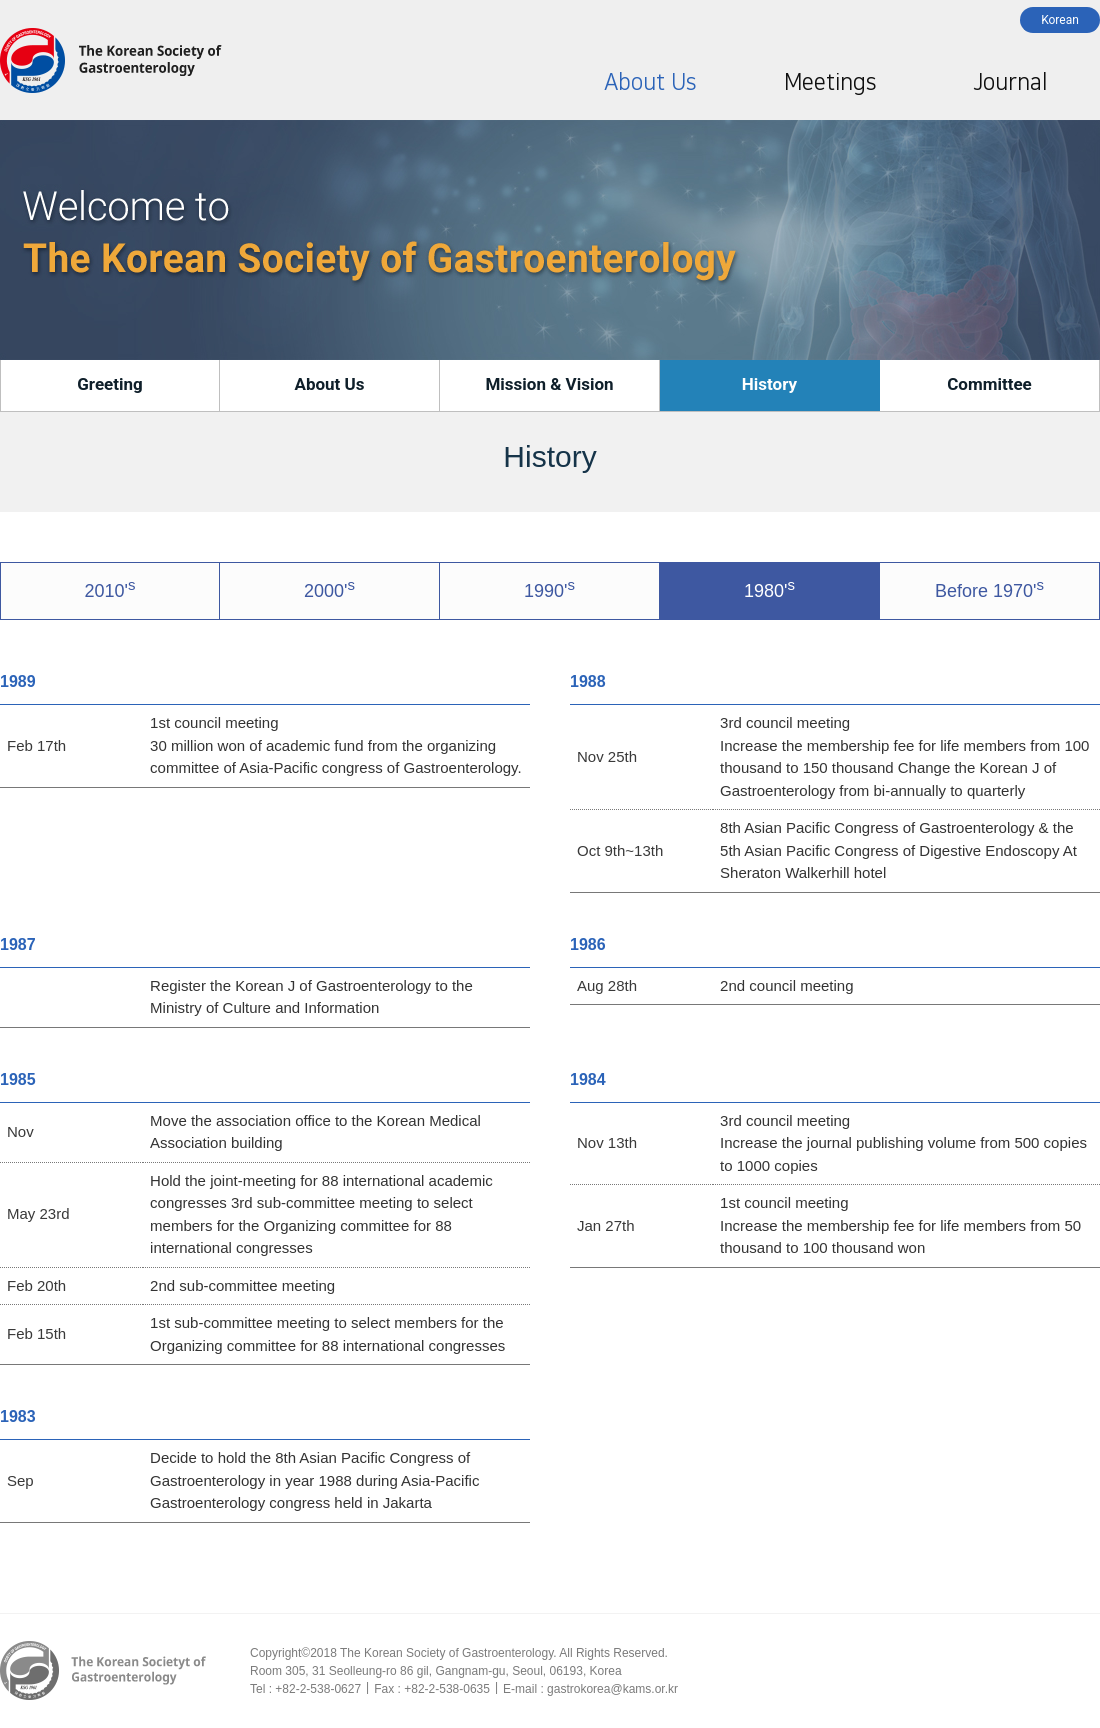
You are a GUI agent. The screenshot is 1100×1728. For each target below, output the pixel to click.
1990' (549, 588)
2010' (110, 588)
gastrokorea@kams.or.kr (612, 1689)
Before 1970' (989, 588)
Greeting (110, 384)
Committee (989, 384)
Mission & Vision (549, 384)
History (769, 384)
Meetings (830, 82)
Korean (1060, 20)
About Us (650, 82)
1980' (769, 588)
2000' (329, 588)
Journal (1010, 82)
